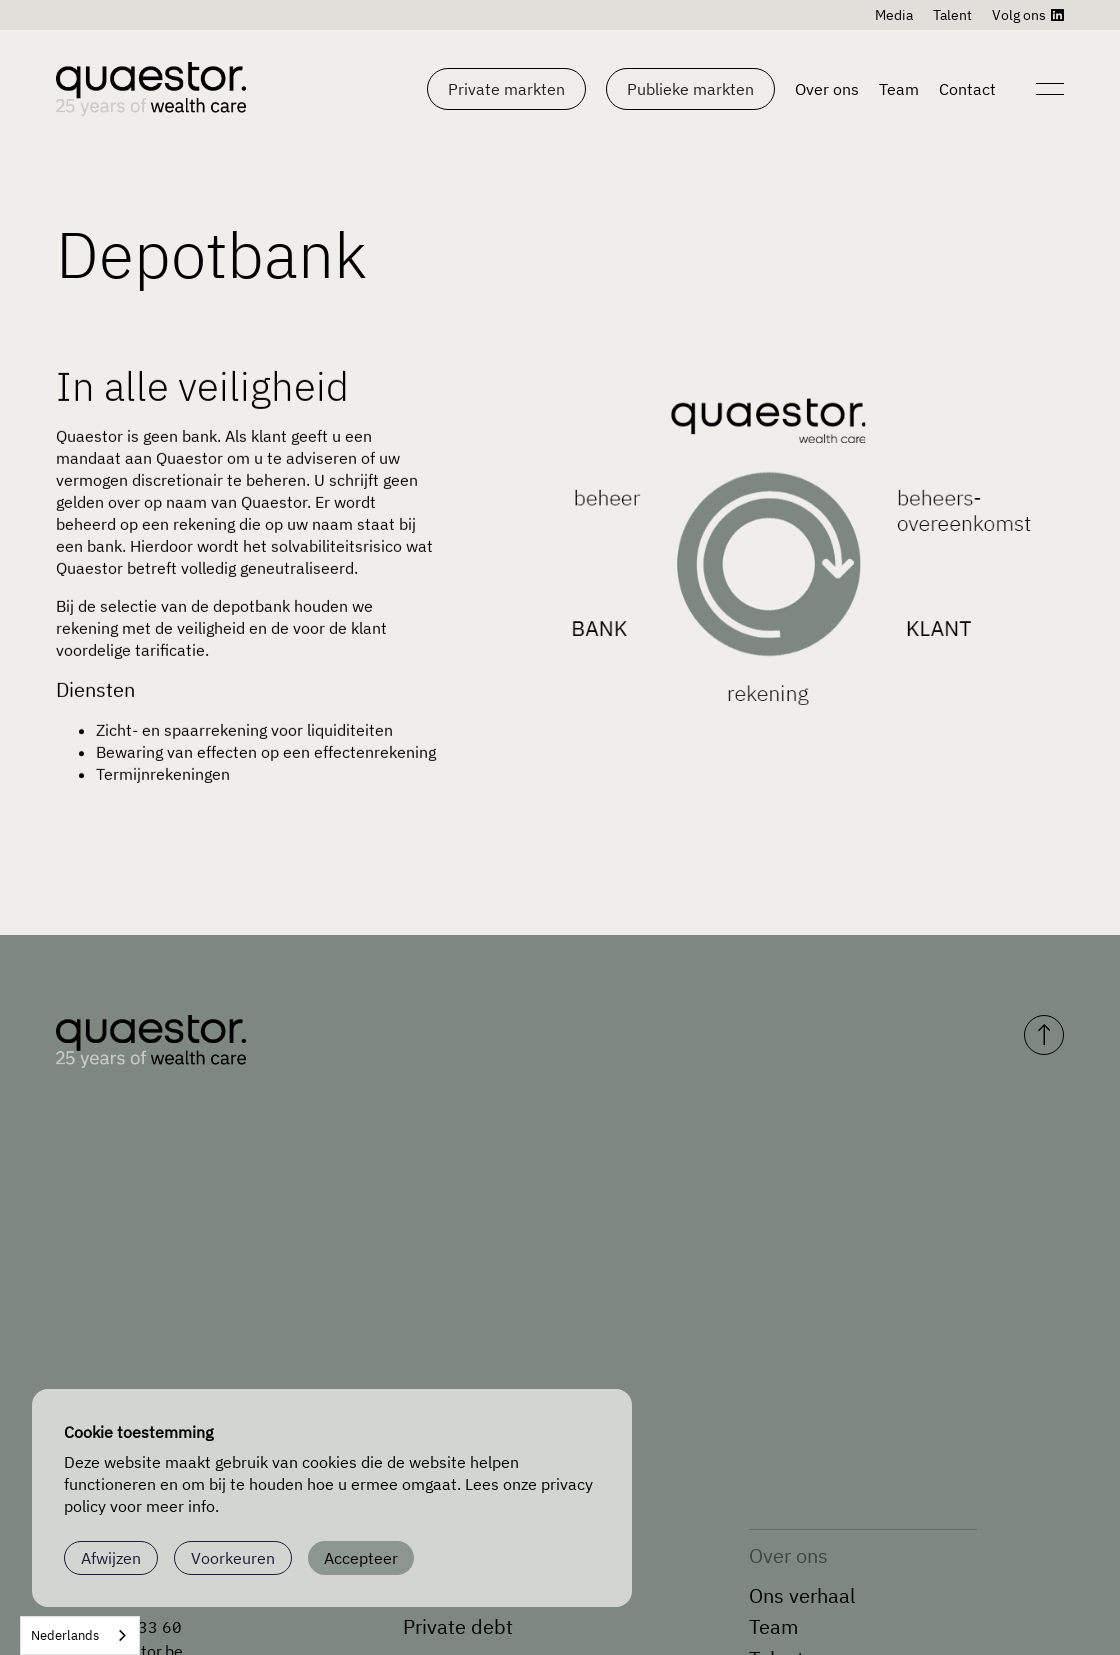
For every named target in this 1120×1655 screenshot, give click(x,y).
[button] (506, 89)
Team (899, 89)
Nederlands (65, 1635)
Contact (967, 89)
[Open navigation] (1048, 89)
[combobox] (80, 1635)
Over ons (827, 89)
